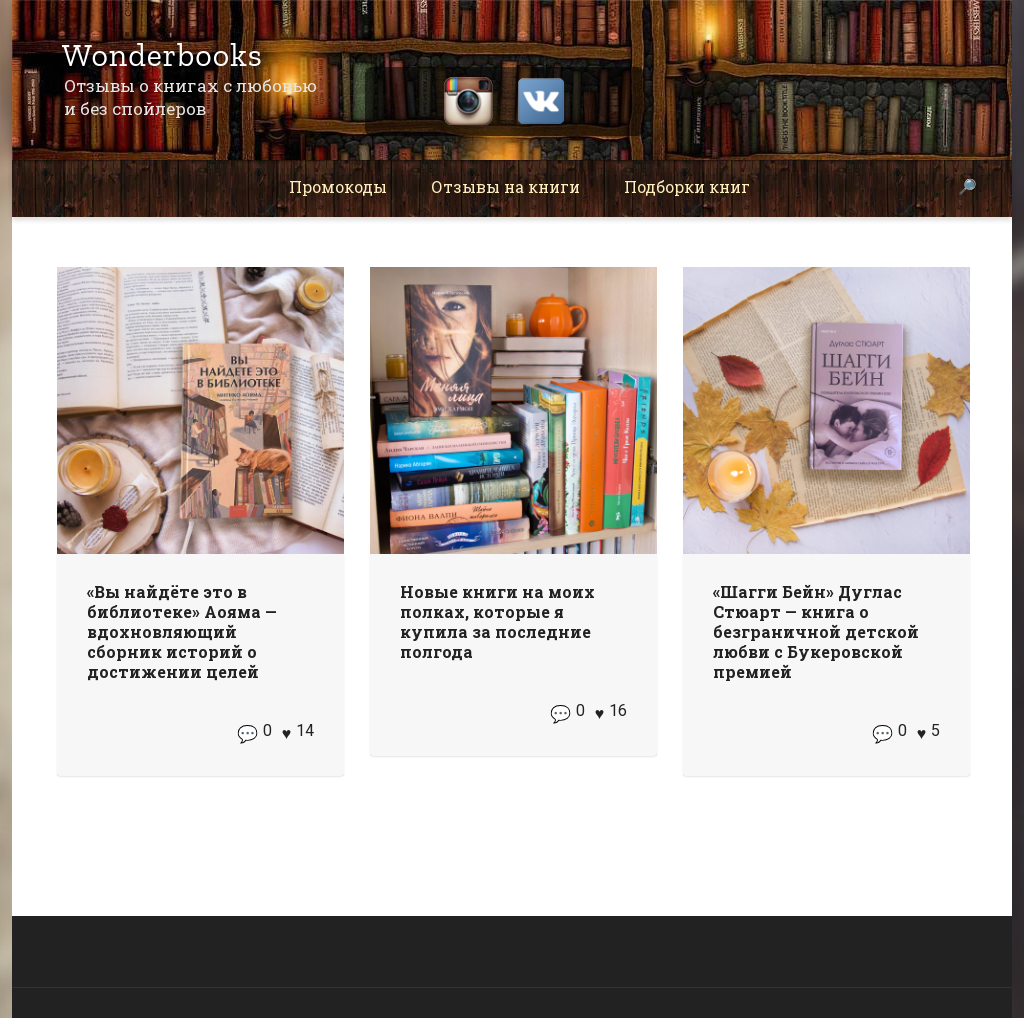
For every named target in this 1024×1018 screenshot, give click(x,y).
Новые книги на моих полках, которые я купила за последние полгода (497, 621)
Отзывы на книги (505, 186)
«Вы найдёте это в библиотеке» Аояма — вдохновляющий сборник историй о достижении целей (182, 631)
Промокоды (338, 186)
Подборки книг (687, 186)
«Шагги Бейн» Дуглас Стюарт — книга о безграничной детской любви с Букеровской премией (816, 631)
